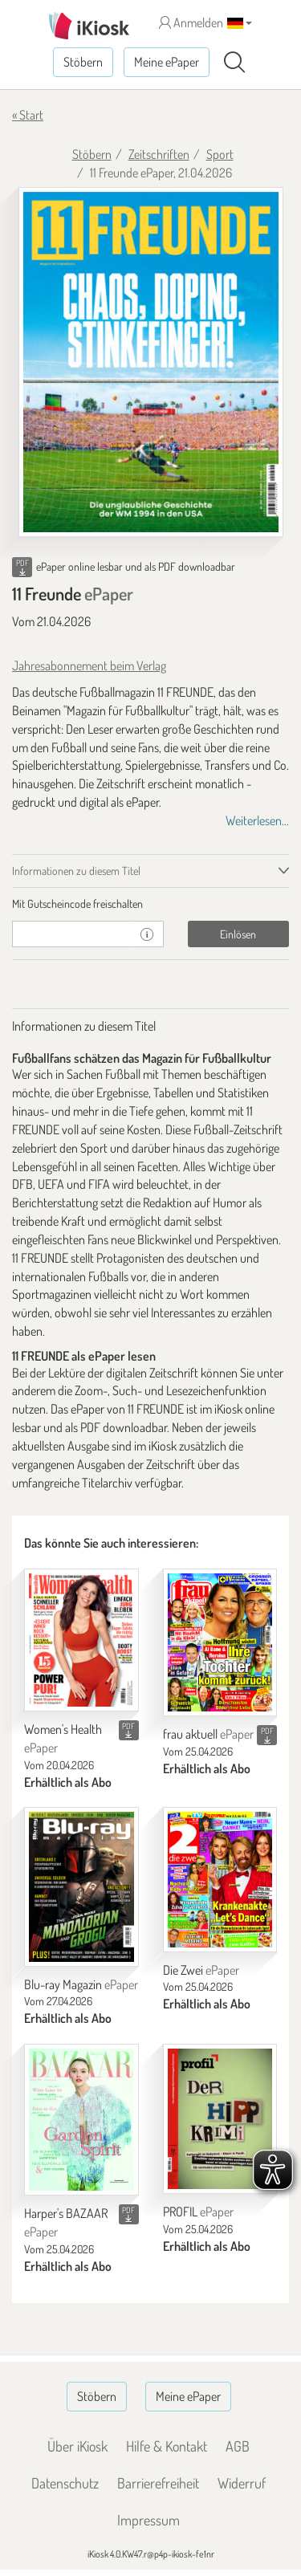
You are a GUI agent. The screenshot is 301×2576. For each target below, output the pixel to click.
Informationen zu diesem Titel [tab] (76, 870)
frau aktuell (208, 1734)
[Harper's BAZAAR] (81, 2120)
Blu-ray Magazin (81, 1984)
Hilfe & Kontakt (166, 2446)
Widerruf (242, 2483)
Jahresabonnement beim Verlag (89, 665)
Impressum (148, 2520)
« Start (27, 115)
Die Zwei (201, 1970)
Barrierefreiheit (158, 2483)
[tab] (150, 904)
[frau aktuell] (220, 1642)
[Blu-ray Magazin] (81, 1886)
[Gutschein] (71, 934)
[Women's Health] (81, 1640)
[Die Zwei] (220, 1879)
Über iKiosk (77, 2446)
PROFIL (198, 2212)
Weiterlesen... (257, 820)
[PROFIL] (220, 2119)
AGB (238, 2446)
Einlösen (238, 934)
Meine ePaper (166, 62)
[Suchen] (234, 62)
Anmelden (191, 22)
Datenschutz (65, 2483)
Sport (220, 154)
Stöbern (83, 62)
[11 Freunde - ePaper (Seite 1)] (150, 362)
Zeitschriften (158, 154)
